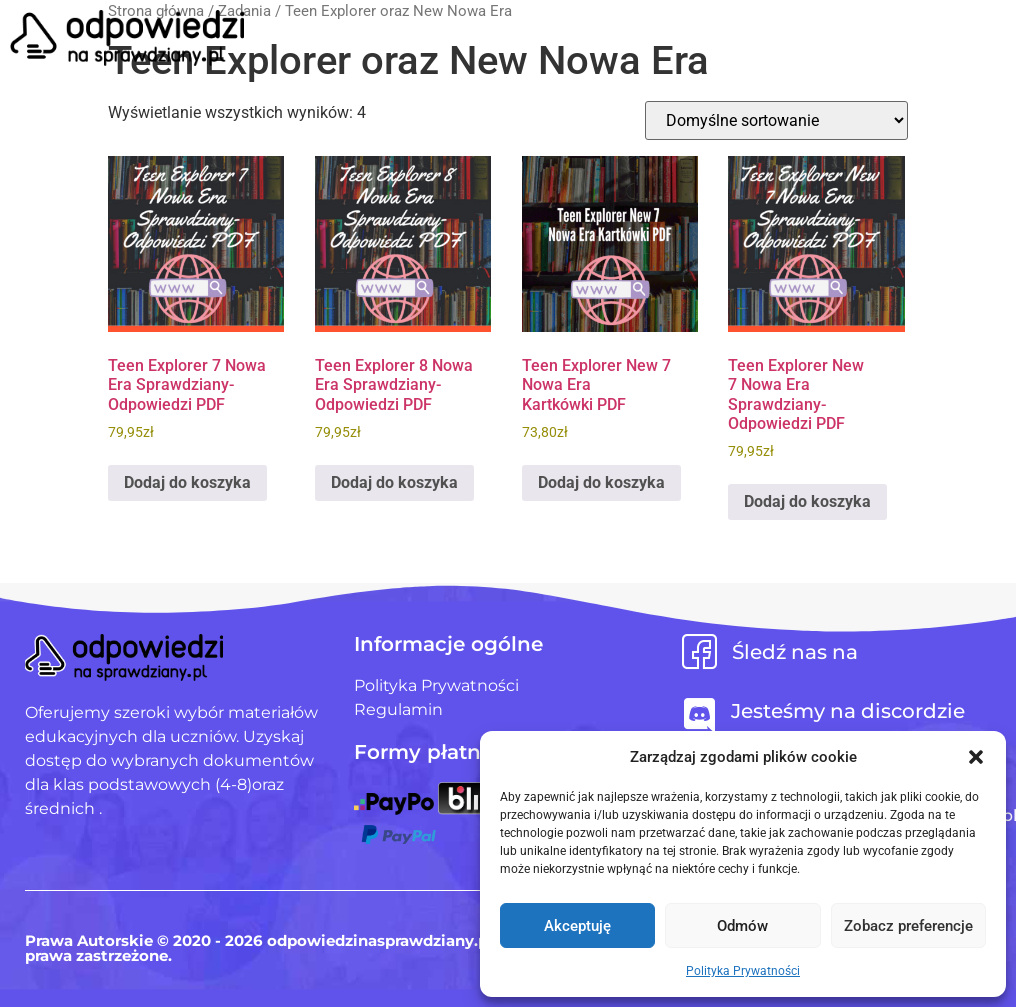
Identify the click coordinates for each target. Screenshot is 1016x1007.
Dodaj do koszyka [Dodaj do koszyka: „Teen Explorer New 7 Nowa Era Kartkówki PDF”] (601, 482)
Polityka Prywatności (743, 971)
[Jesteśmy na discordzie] (699, 715)
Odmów (742, 926)
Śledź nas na (795, 652)
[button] (976, 757)
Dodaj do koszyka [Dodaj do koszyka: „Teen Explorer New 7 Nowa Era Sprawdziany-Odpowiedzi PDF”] (807, 501)
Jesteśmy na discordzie (848, 711)
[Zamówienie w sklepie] (776, 120)
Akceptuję (577, 926)
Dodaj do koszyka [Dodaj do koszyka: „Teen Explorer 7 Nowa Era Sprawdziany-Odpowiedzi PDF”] (187, 482)
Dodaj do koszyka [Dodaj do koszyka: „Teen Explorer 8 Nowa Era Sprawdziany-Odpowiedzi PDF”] (394, 482)
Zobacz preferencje (908, 926)
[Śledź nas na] (699, 651)
